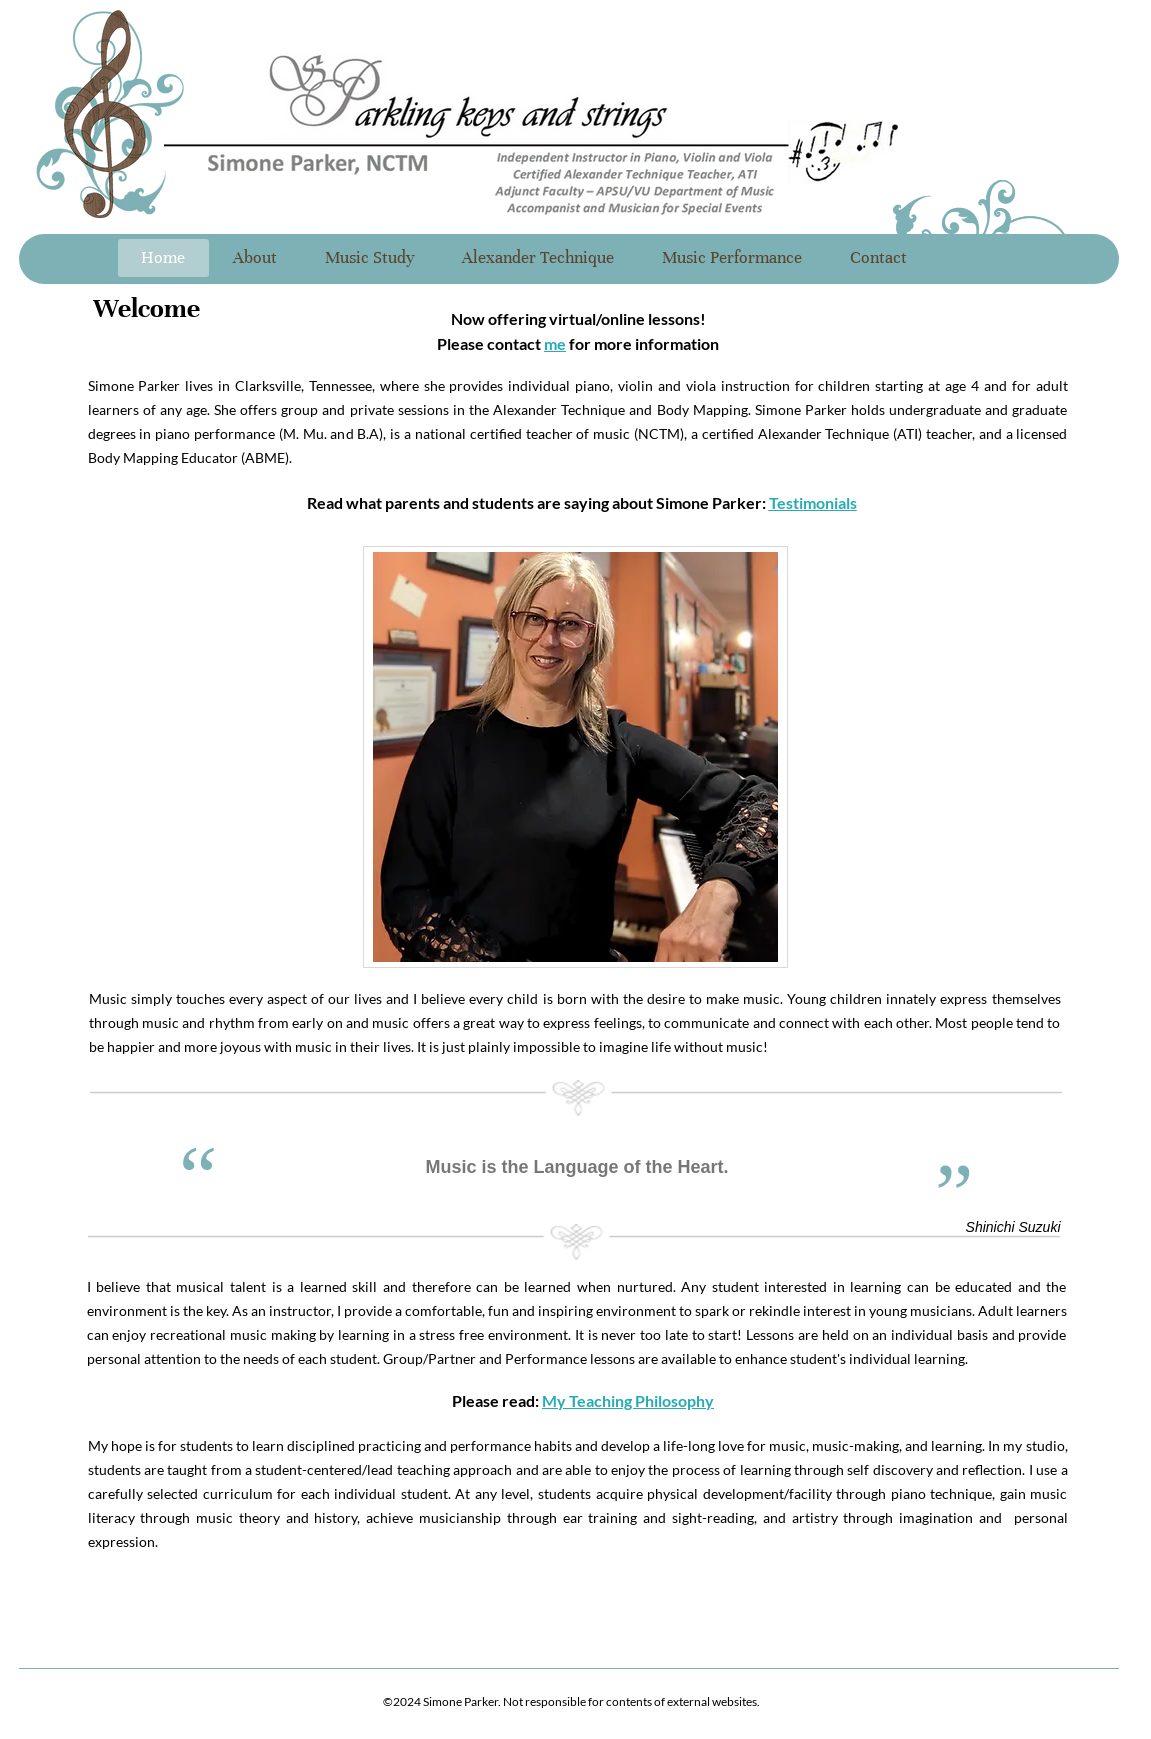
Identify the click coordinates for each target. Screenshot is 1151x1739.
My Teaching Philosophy (628, 1400)
